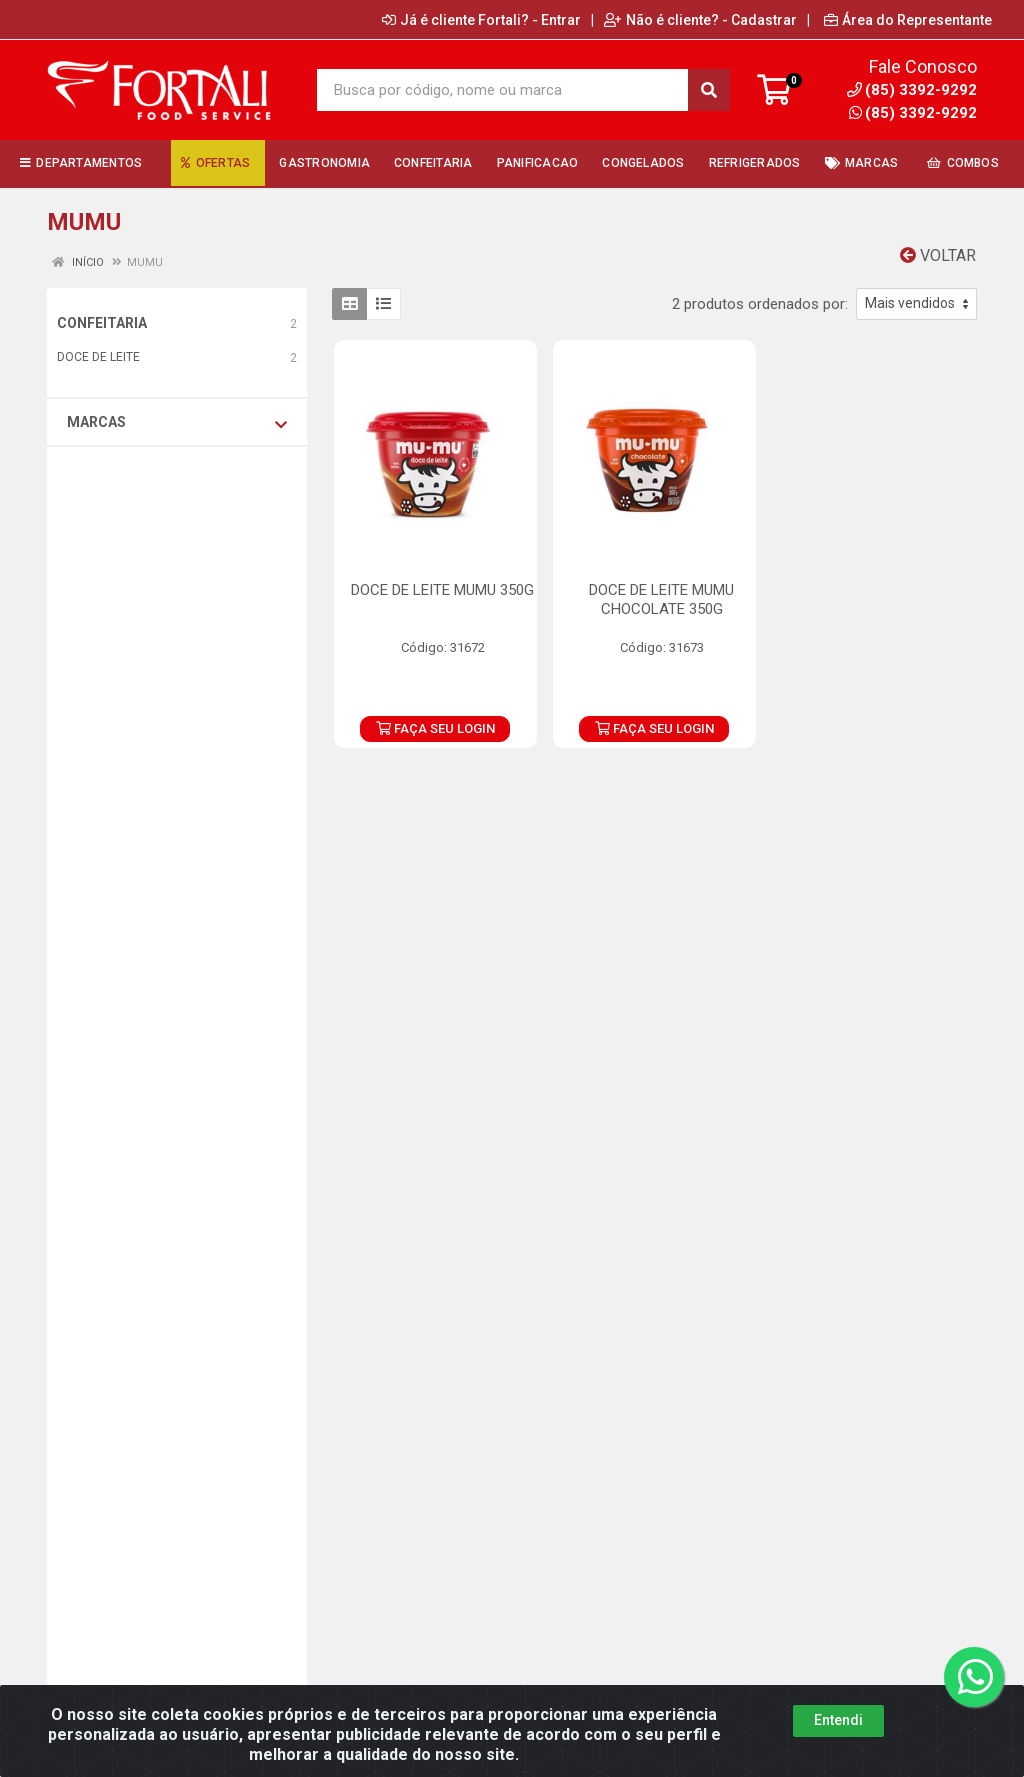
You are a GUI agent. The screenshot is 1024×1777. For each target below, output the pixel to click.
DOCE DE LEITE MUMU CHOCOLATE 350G (661, 599)
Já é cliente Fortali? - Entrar (481, 20)
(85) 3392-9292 (913, 113)
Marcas (177, 423)
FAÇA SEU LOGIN (435, 728)
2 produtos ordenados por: (760, 304)
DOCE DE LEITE (98, 357)
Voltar (938, 255)
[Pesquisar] (709, 90)
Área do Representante (908, 20)
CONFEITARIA (102, 323)
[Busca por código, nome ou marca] (503, 90)
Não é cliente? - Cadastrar (700, 20)
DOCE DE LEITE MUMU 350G (442, 590)
